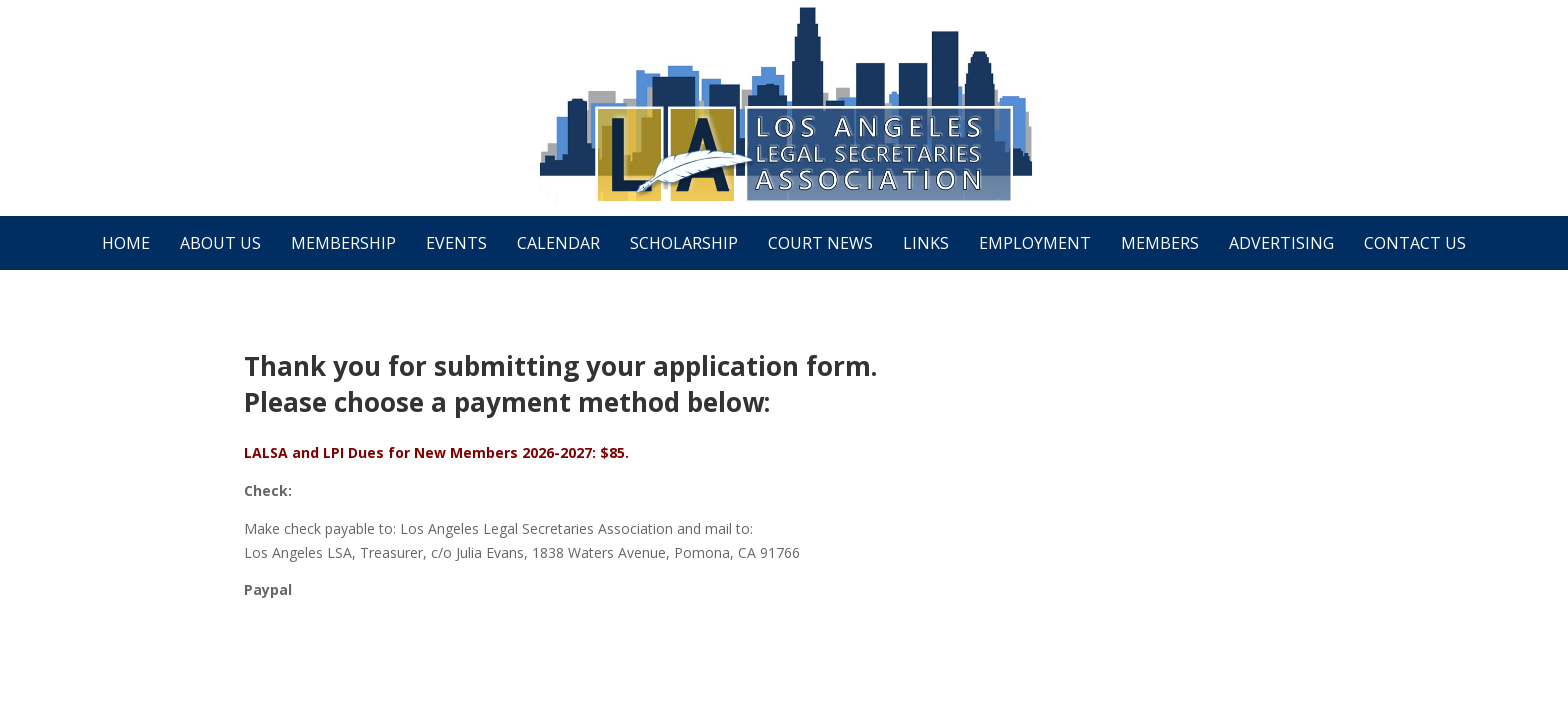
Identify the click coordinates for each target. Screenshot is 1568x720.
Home (126, 243)
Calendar (558, 243)
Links (926, 243)
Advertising (1281, 243)
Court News (820, 243)
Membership (343, 243)
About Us (220, 243)
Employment (1035, 243)
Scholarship (684, 243)
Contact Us (1415, 243)
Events (456, 243)
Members (1160, 243)
